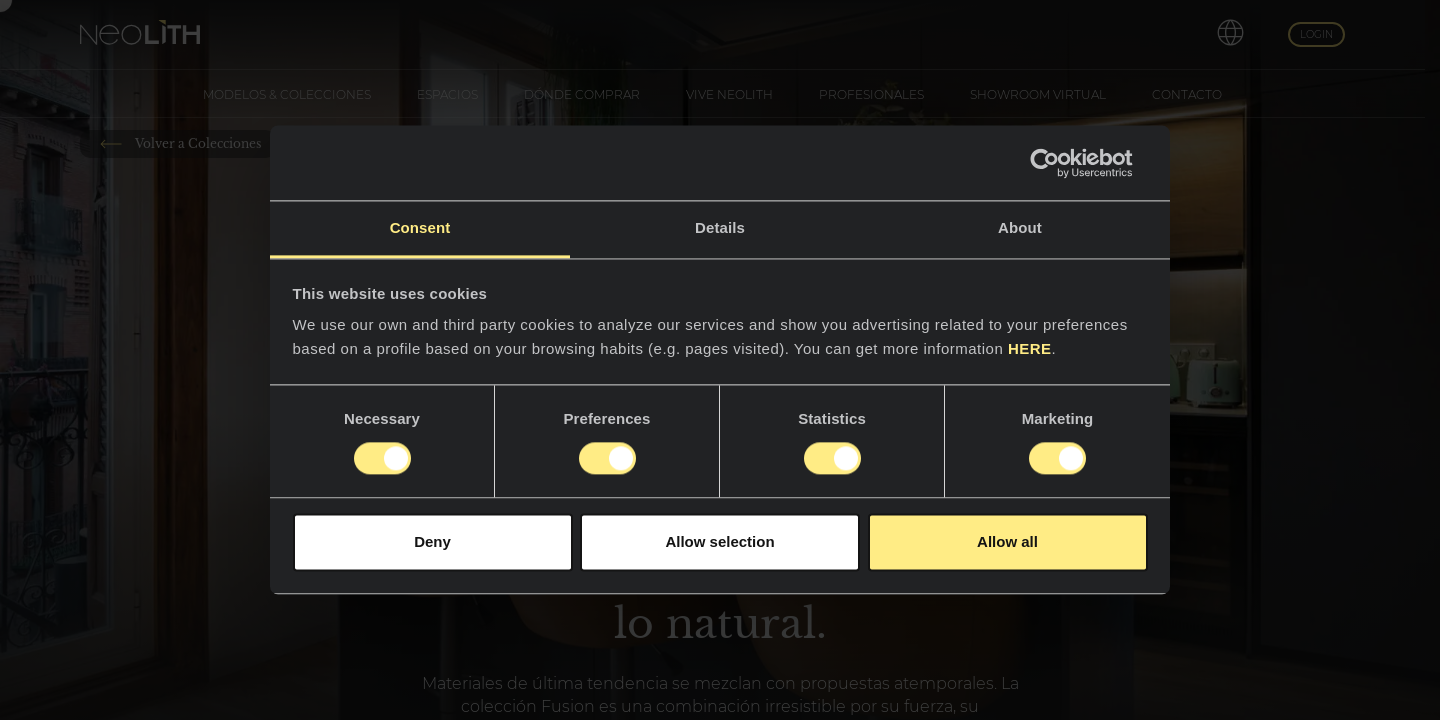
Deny (432, 541)
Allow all (1007, 541)
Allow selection (719, 541)
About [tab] (1020, 227)
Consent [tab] (420, 227)
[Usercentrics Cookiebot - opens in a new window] (1060, 163)
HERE (1030, 348)
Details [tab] (720, 227)
